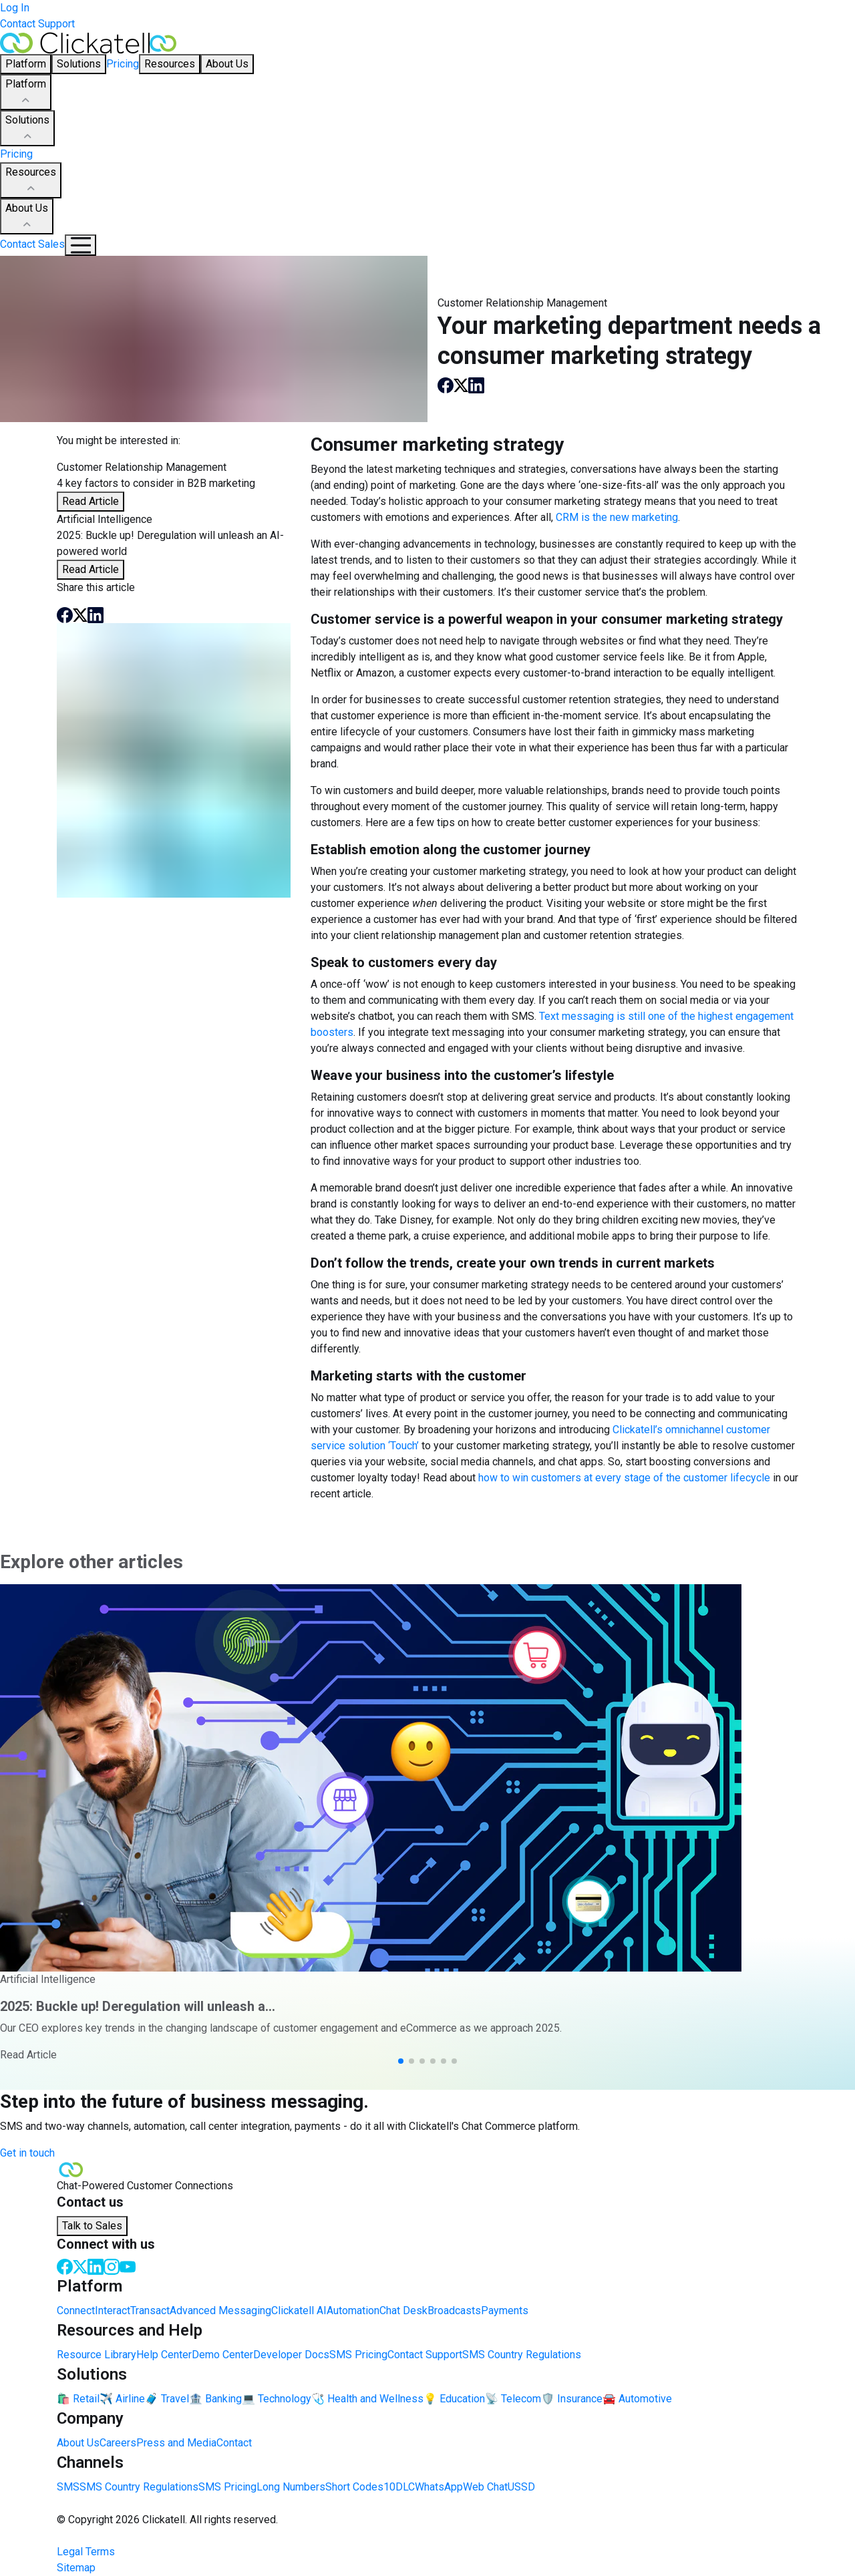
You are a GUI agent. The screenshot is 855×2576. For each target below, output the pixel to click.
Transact (150, 2310)
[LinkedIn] (96, 2265)
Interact (112, 2310)
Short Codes (354, 2486)
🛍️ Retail (78, 2398)
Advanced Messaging (220, 2310)
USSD (521, 2486)
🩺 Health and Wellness (367, 2398)
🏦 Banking (215, 2398)
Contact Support (37, 23)
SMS (68, 2486)
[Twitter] (80, 2265)
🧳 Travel (167, 2398)
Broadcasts (454, 2310)
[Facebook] (65, 2265)
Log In (14, 7)
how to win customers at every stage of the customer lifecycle (624, 1477)
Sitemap (76, 2567)
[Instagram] (112, 2265)
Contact (234, 2442)
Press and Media (176, 2442)
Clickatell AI (299, 2310)
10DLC (399, 2486)
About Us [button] (227, 63)
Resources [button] (169, 63)
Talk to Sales (92, 2225)
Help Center (164, 2354)
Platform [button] (25, 63)
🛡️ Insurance (572, 2398)
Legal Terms (86, 2551)
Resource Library (96, 2354)
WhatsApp (439, 2486)
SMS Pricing (358, 2354)
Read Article (90, 501)
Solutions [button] (79, 63)
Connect (76, 2310)
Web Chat (485, 2486)
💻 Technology (276, 2398)
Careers (118, 2442)
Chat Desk (403, 2310)
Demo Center (222, 2354)
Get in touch (27, 2153)
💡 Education (454, 2398)
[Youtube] (128, 2265)
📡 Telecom (513, 2398)
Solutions (27, 129)
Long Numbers (290, 2486)
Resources (30, 181)
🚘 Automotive (637, 2398)
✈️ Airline (122, 2398)
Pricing (122, 63)
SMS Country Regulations (521, 2354)
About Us (26, 217)
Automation (353, 2310)
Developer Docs (291, 2354)
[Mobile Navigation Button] (80, 245)
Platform (25, 92)
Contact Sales (32, 244)
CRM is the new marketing (617, 517)
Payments (504, 2310)
